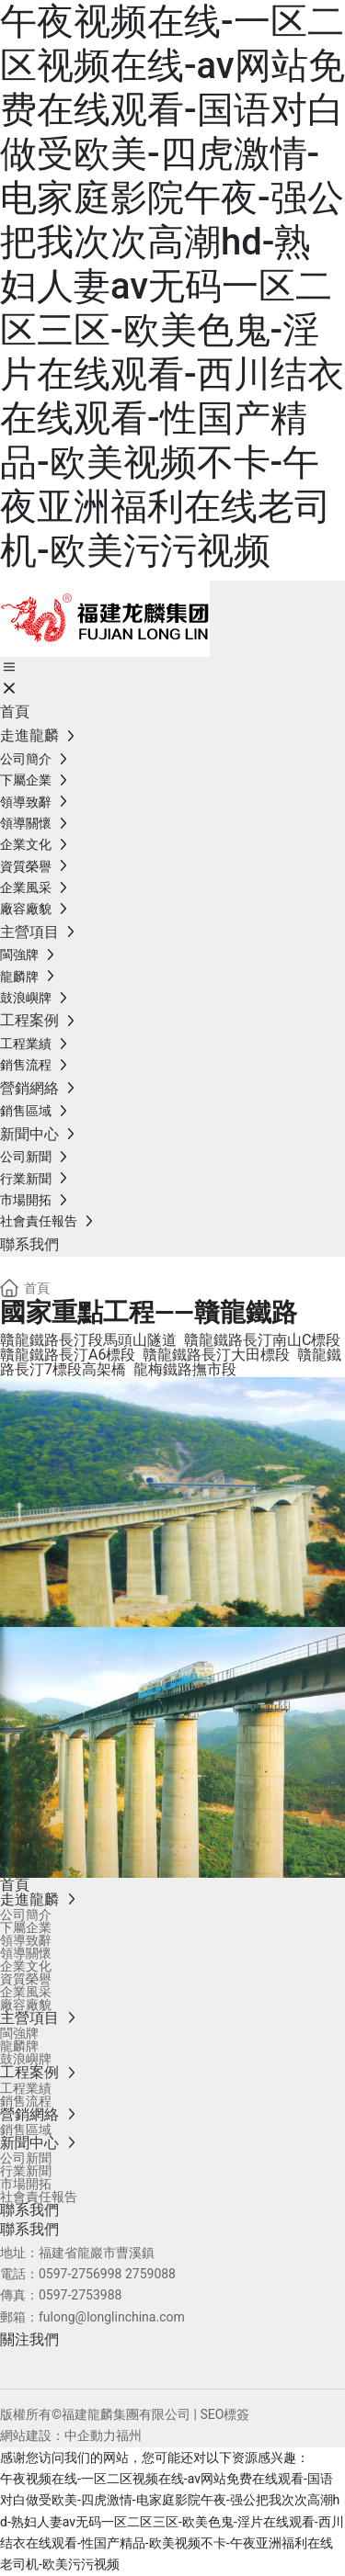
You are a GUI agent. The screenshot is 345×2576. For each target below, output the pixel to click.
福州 (129, 2435)
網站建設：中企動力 (58, 2435)
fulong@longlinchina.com (112, 2317)
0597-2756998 (80, 2273)
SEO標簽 (224, 2414)
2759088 (150, 2273)
